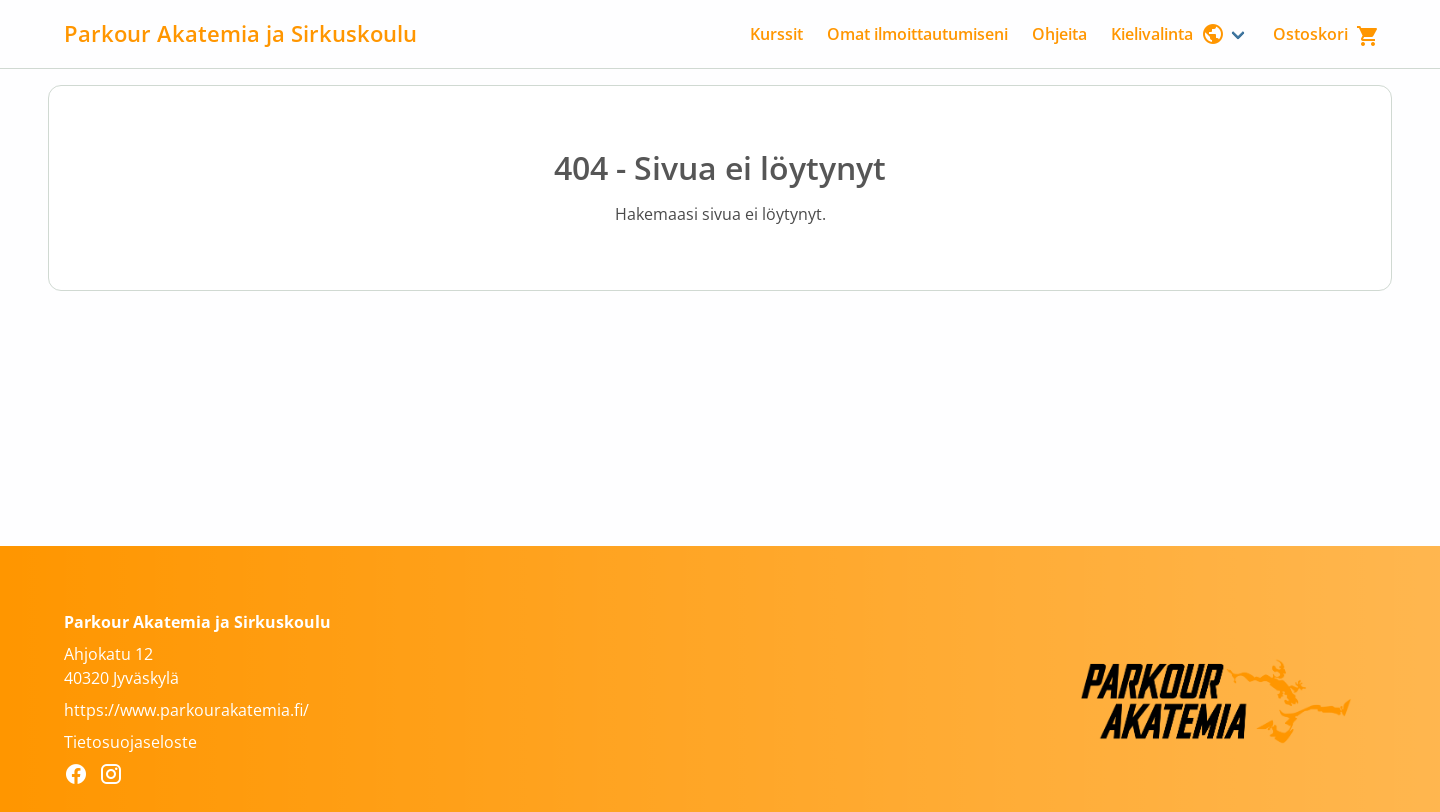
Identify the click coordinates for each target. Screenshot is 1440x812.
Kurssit (776, 34)
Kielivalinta (1168, 34)
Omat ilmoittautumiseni (917, 34)
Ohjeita (1059, 34)
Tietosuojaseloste (130, 742)
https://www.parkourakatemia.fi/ (186, 710)
